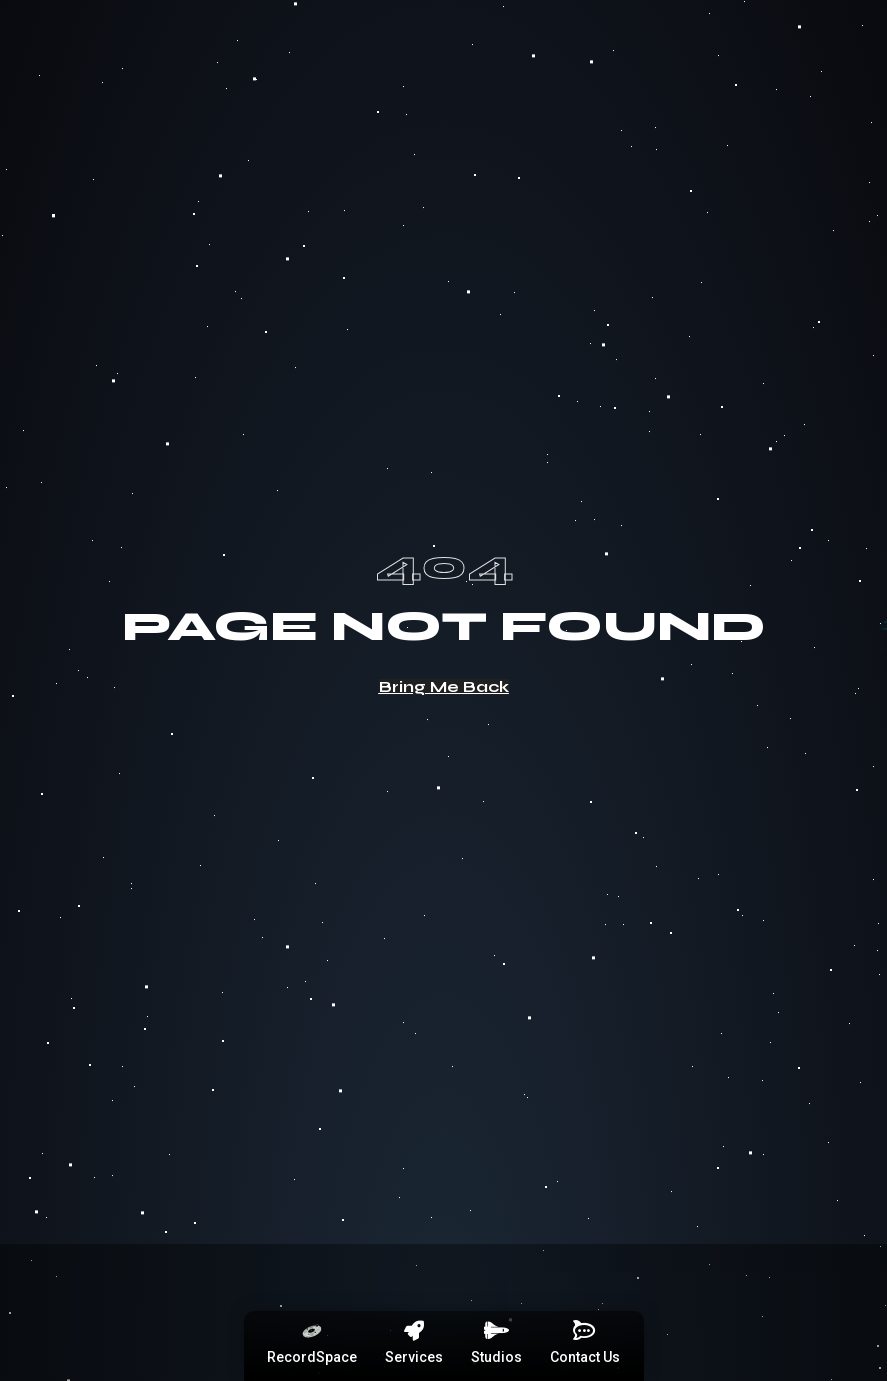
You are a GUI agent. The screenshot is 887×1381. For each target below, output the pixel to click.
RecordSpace (312, 1357)
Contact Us (585, 1357)
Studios (496, 1357)
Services (414, 1357)
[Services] (414, 1331)
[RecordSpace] (312, 1331)
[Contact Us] (585, 1331)
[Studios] (496, 1331)
